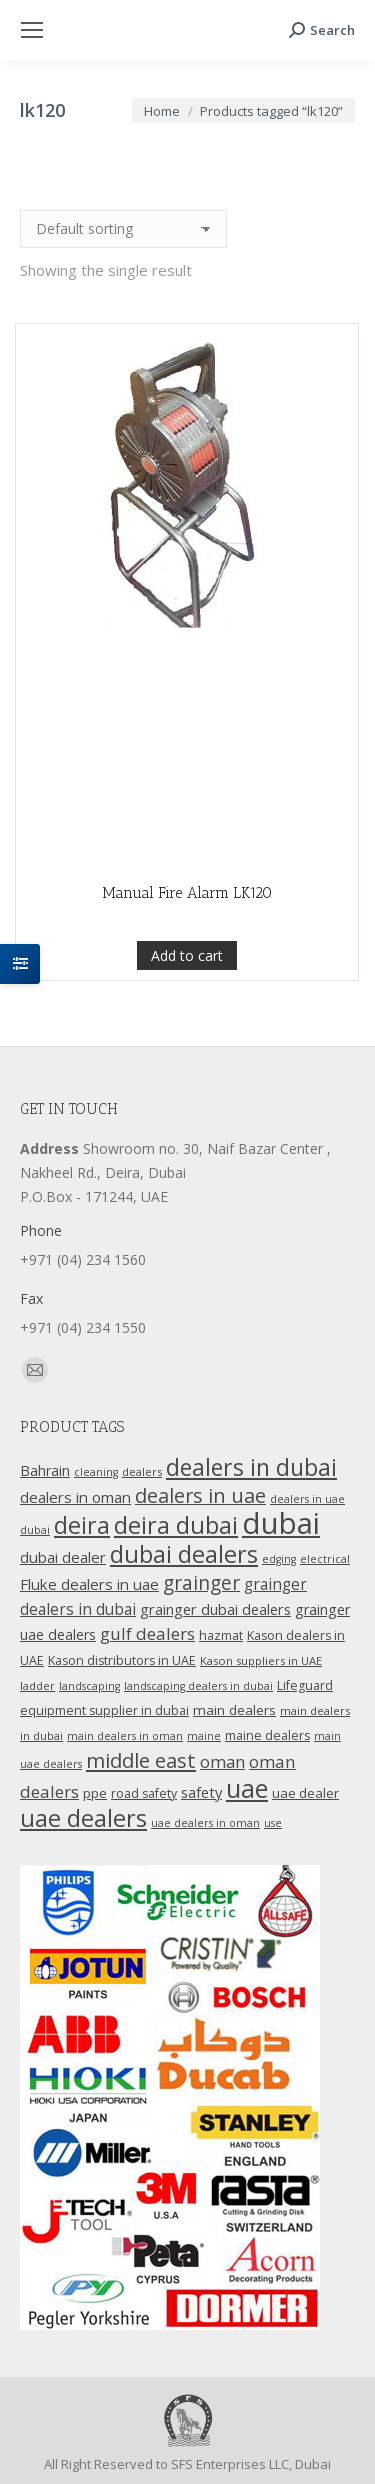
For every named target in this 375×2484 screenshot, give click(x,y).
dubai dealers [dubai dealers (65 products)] (184, 1554)
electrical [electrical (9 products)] (325, 1559)
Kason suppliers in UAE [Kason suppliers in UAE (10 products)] (261, 1660)
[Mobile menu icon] (32, 30)
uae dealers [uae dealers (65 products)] (83, 1818)
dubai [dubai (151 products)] (281, 1523)
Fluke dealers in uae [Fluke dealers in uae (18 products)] (89, 1584)
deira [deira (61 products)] (82, 1525)
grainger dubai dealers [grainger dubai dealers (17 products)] (215, 1609)
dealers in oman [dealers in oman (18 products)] (75, 1497)
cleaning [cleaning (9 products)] (96, 1472)
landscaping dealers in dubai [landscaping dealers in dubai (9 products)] (198, 1686)
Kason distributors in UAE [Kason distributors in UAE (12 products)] (122, 1660)
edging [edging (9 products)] (279, 1559)
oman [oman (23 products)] (222, 1761)
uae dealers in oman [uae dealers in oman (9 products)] (205, 1823)
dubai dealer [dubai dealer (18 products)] (63, 1557)
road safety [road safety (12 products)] (144, 1793)
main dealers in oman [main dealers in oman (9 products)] (125, 1736)
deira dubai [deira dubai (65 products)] (176, 1525)
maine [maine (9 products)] (204, 1736)
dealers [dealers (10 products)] (142, 1471)
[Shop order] (123, 229)
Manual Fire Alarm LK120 (187, 893)
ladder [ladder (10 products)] (37, 1685)
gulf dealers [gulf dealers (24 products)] (147, 1633)
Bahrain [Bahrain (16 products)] (45, 1470)
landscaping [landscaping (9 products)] (89, 1686)
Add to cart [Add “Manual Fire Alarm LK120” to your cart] (187, 955)
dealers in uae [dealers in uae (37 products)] (200, 1495)
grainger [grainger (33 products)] (201, 1583)
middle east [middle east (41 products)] (141, 1760)
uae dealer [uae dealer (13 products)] (305, 1793)
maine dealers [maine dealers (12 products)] (267, 1735)
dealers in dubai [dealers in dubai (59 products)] (251, 1467)
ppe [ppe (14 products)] (95, 1793)
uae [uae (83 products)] (247, 1788)
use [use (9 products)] (273, 1823)
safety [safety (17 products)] (201, 1792)
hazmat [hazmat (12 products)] (221, 1635)
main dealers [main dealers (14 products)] (234, 1710)
